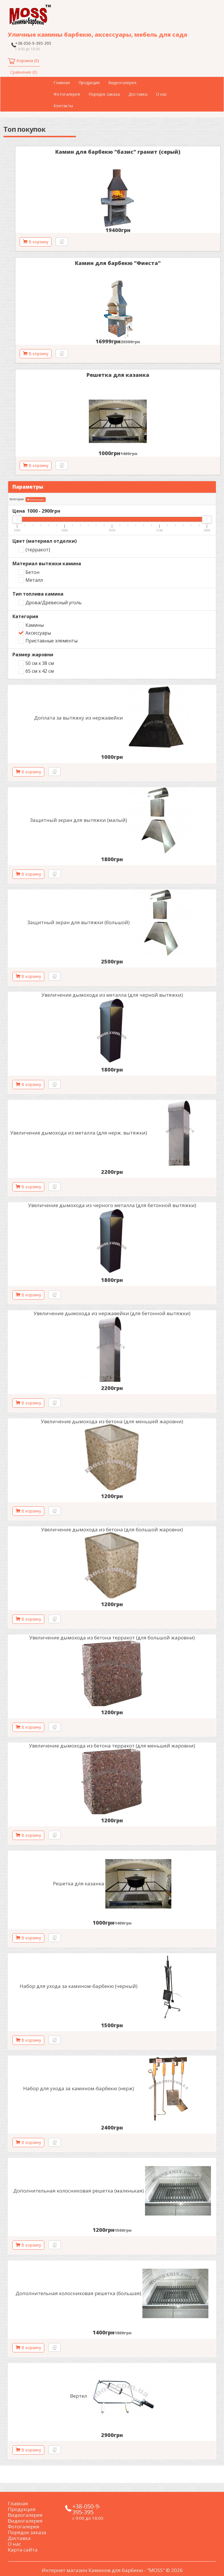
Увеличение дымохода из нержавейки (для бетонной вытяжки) (112, 1313)
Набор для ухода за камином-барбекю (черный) (78, 1986)
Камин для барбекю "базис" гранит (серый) (117, 151)
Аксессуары (35, 499)
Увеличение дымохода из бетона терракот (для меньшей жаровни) (112, 1745)
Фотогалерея (67, 94)
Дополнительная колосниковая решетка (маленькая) (78, 2190)
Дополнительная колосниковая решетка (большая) (78, 2293)
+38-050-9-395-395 (33, 43)
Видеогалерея (122, 82)
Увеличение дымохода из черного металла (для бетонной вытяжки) (112, 1205)
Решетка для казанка (118, 374)
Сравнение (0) (23, 72)
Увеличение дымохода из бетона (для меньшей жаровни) (112, 1421)
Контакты (63, 105)
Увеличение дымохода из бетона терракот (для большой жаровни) (112, 1637)
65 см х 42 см (39, 671)
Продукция (89, 82)
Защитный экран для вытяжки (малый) (78, 820)
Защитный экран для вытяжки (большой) (78, 922)
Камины (34, 625)
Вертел (78, 2395)
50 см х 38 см (39, 663)
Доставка (137, 94)
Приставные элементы (51, 640)
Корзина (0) (27, 60)
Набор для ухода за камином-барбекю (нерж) (78, 2088)
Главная (62, 82)
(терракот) (37, 549)
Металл (34, 580)
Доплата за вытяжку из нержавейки (79, 717)
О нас (161, 94)
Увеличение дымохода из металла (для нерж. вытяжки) (78, 1132)
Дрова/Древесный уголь (53, 602)
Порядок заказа (104, 94)
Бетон (32, 572)
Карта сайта (23, 2549)
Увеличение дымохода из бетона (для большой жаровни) (112, 1529)
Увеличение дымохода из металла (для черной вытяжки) (112, 995)
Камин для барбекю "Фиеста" (118, 263)
